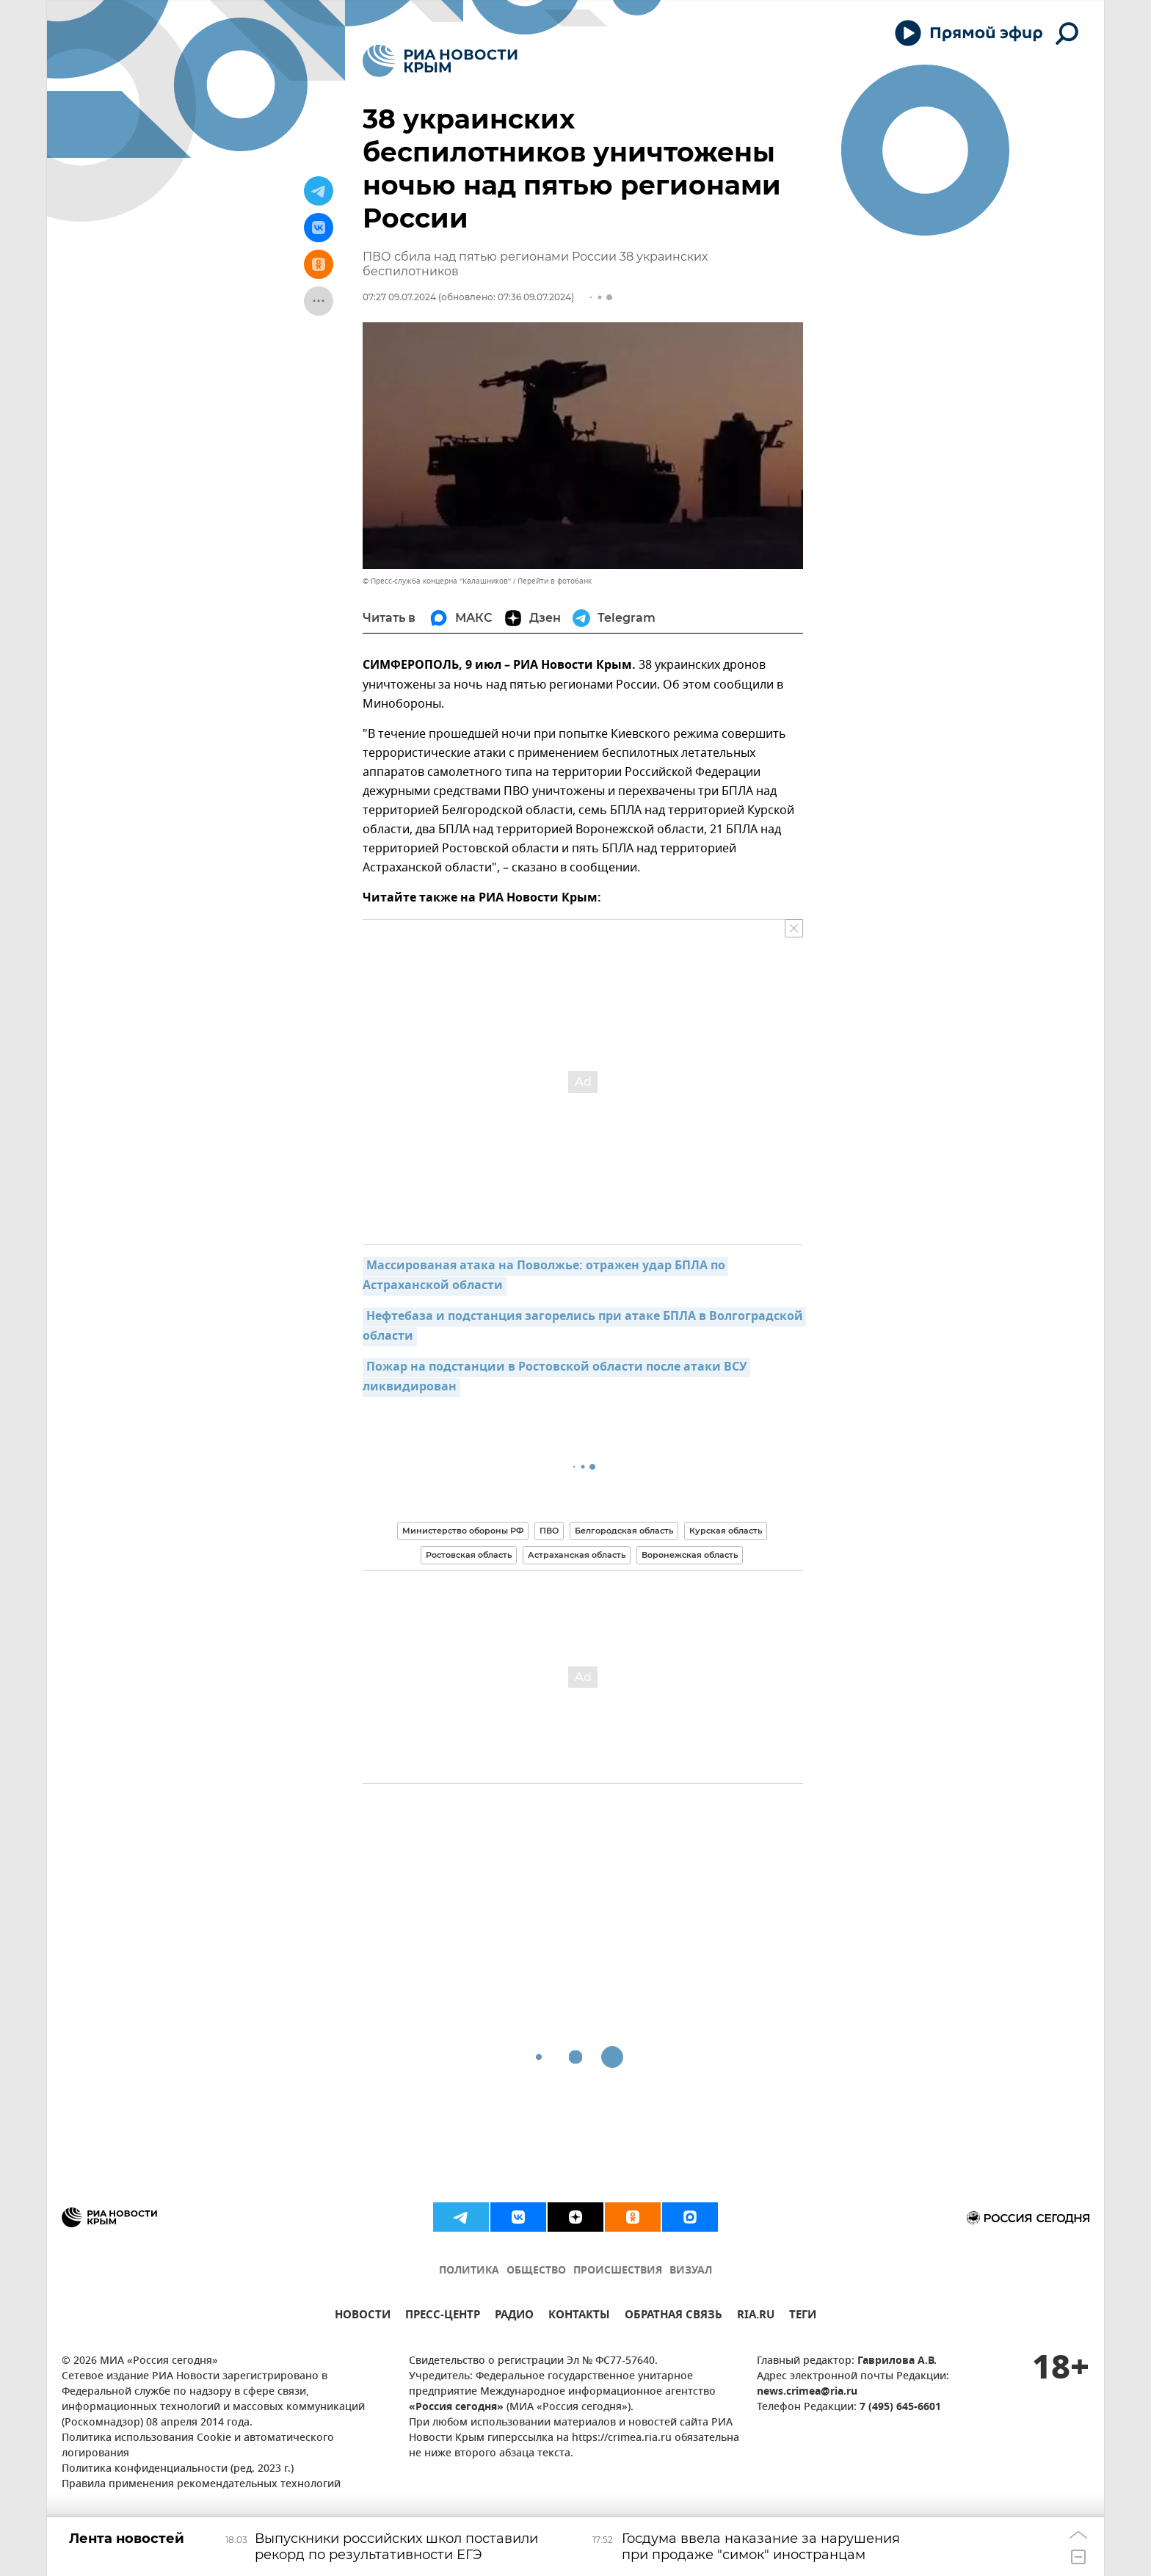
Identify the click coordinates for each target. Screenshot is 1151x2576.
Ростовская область (469, 1555)
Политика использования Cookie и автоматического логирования (198, 2446)
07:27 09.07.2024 (399, 296)
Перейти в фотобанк (555, 581)
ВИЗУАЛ (690, 2271)
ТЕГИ (802, 2316)
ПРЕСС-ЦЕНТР (442, 2316)
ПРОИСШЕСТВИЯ (617, 2271)
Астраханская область (576, 1555)
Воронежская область (690, 1555)
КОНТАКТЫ (579, 2316)
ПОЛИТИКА (469, 2271)
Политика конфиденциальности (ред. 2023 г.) (178, 2469)
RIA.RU (755, 2316)
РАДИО (514, 2316)
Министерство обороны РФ (462, 1530)
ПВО (549, 1530)
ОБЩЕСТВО (536, 2271)
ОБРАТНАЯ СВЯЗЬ (673, 2316)
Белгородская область (624, 1530)
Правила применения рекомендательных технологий (201, 2484)
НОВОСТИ (363, 2316)
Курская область (725, 1530)
